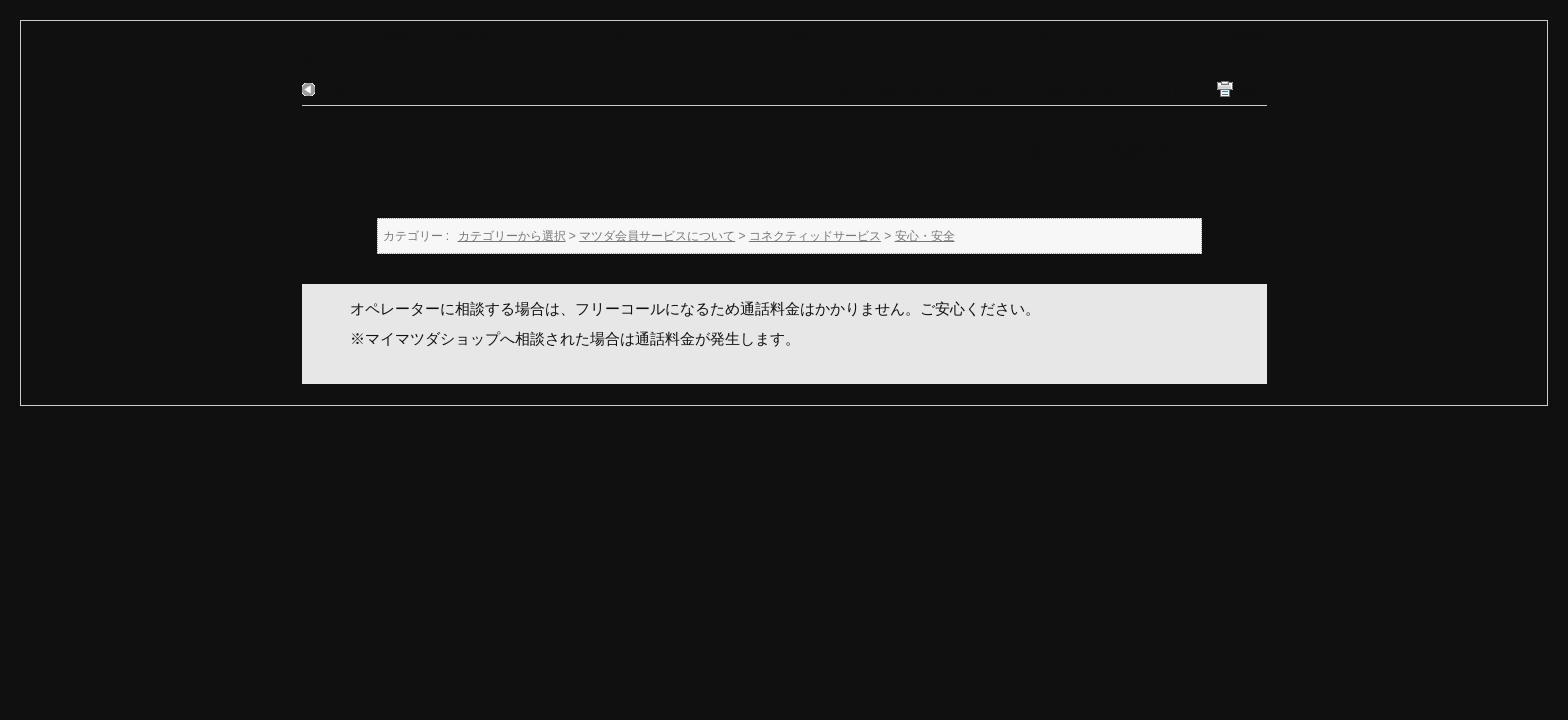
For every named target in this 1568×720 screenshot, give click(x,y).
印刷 (1247, 91)
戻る (334, 89)
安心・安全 (784, 37)
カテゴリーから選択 (356, 37)
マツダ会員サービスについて (506, 37)
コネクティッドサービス (669, 37)
